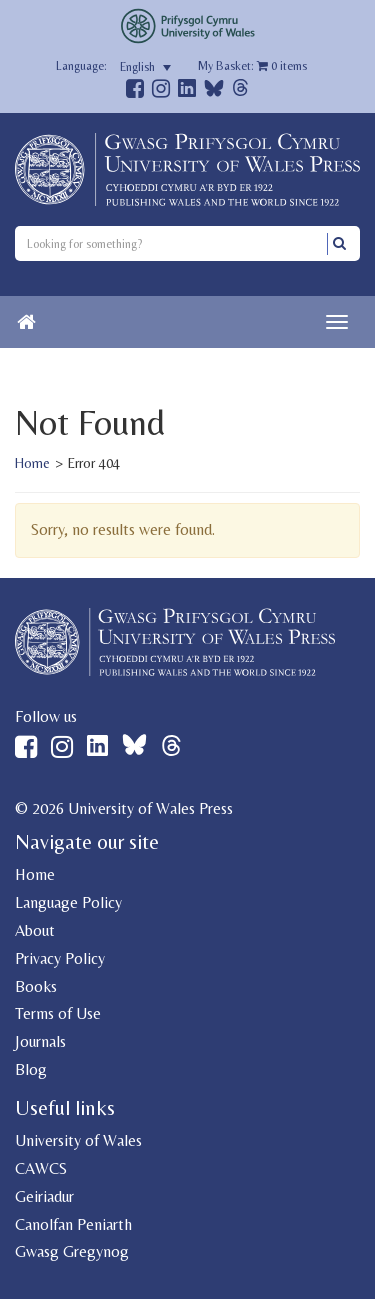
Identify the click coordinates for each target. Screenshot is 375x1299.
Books (36, 986)
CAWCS (41, 1168)
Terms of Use (58, 1013)
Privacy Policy (60, 958)
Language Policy (68, 902)
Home (32, 463)
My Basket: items (252, 66)
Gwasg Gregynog (72, 1251)
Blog (31, 1069)
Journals (40, 1041)
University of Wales (78, 1140)
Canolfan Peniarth (73, 1224)
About (35, 930)
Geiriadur (44, 1196)
